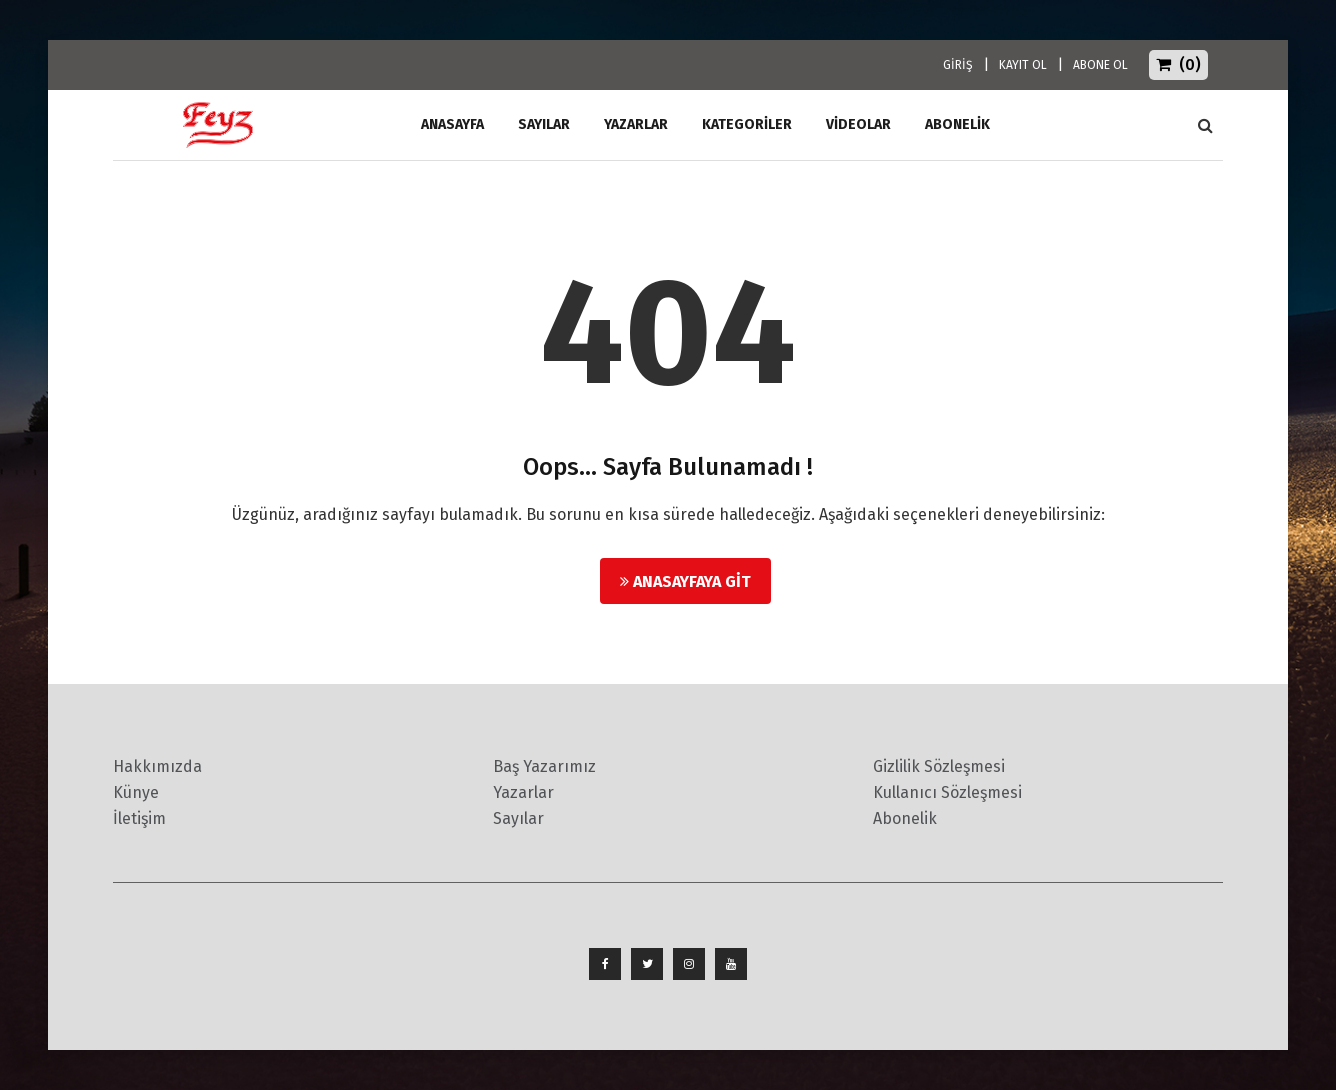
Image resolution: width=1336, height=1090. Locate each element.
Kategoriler (747, 124)
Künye (136, 792)
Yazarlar (636, 124)
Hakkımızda (157, 766)
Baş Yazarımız (544, 766)
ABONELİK (957, 124)
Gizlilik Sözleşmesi (939, 766)
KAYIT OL (1023, 65)
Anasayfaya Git (685, 581)
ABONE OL (1100, 65)
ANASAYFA (452, 124)
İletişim (139, 818)
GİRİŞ (958, 65)
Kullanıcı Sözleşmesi (947, 792)
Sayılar (544, 124)
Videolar (858, 124)
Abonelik (905, 818)
